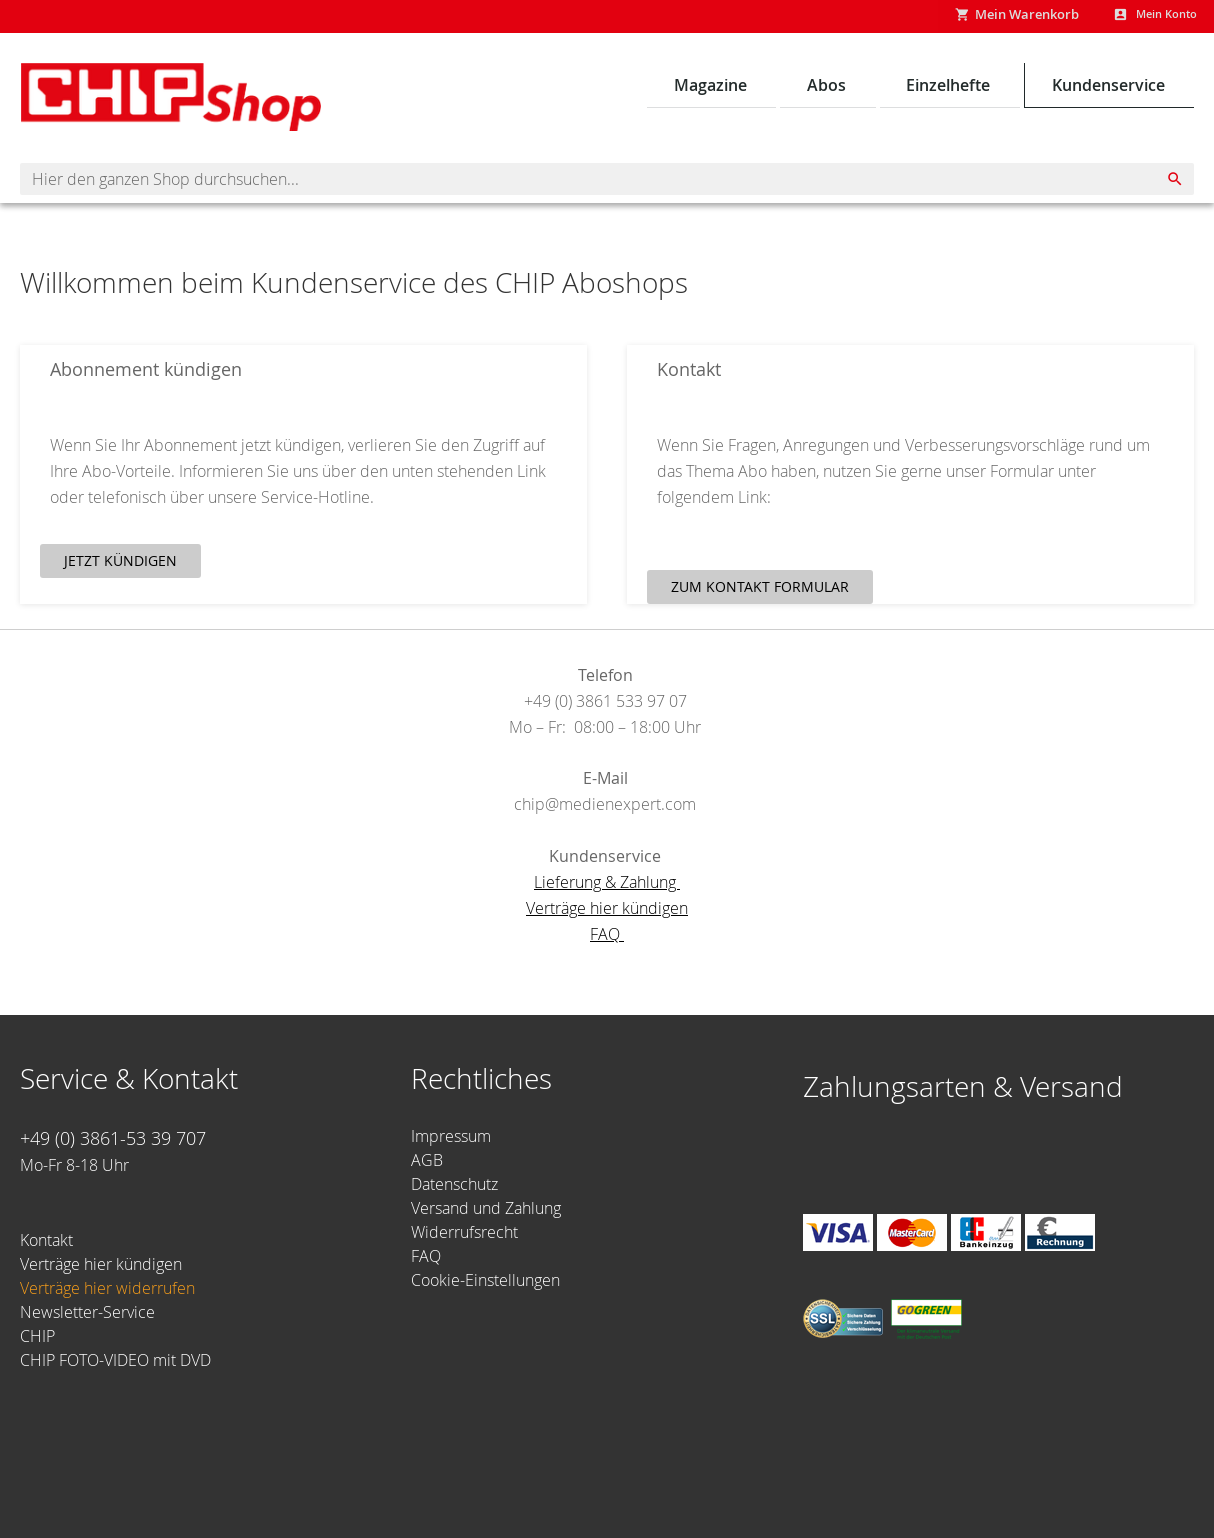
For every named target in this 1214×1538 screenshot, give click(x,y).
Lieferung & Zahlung (607, 886)
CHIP (37, 1336)
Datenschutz (454, 1184)
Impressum (451, 1136)
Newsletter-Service (87, 1312)
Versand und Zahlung (486, 1208)
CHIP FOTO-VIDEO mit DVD (115, 1360)
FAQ (607, 938)
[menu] (924, 89)
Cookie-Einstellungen (485, 1280)
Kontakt (46, 1240)
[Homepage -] (170, 101)
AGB (427, 1160)
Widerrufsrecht (464, 1232)
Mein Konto (1157, 16)
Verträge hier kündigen (607, 912)
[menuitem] (718, 89)
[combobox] (607, 183)
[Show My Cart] (997, 18)
